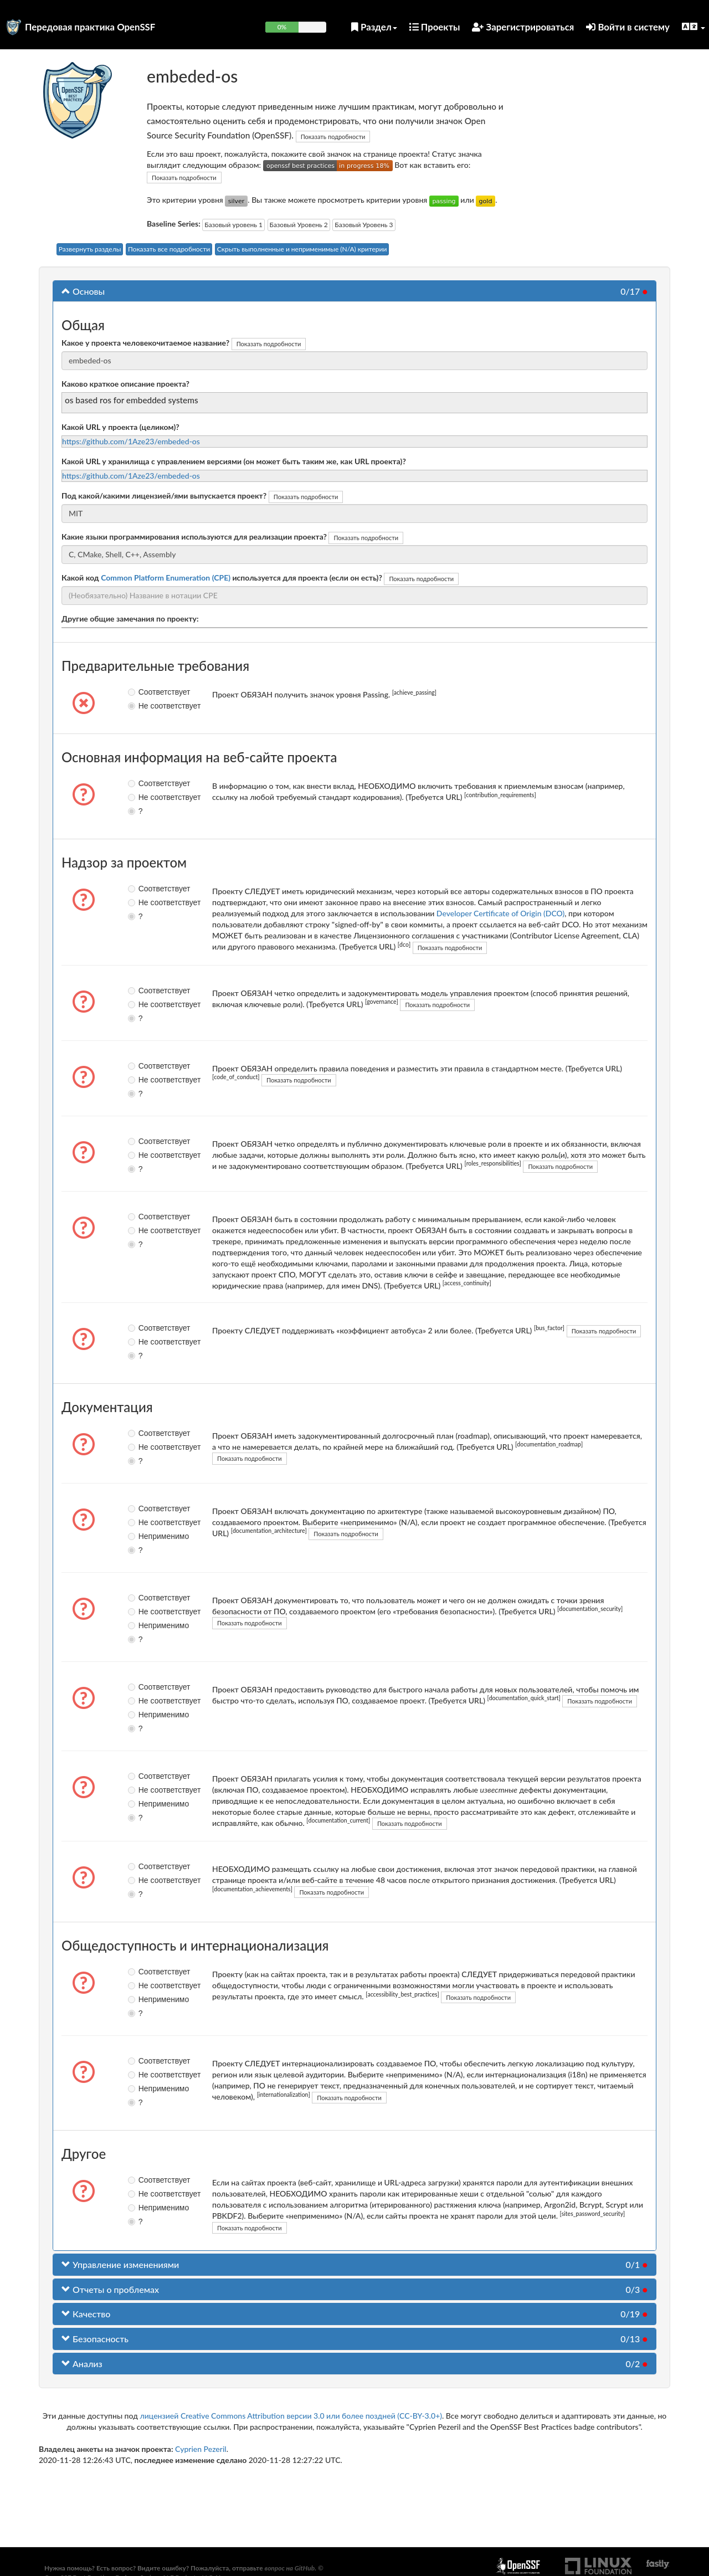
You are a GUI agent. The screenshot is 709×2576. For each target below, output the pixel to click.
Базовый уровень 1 (233, 224)
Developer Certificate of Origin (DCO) (500, 913)
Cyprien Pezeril (201, 2449)
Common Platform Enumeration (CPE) (165, 577)
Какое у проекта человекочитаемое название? (145, 342)
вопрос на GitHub (289, 2568)
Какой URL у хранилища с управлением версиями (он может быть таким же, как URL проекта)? (233, 461)
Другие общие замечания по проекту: (130, 618)
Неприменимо (141, 1536)
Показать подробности (333, 136)
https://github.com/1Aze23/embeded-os (131, 441)
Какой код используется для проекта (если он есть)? (221, 577)
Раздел (374, 27)
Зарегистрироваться (523, 27)
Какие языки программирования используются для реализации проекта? (194, 536)
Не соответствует (141, 705)
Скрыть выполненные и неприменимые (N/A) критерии (302, 249)
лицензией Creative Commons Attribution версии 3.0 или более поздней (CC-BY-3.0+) (291, 2415)
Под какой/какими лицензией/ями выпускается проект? (163, 495)
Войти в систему (628, 27)
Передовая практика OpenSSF (90, 27)
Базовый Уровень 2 (299, 224)
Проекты (434, 27)
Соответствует (141, 691)
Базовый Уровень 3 (364, 224)
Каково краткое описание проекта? (125, 383)
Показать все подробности (169, 249)
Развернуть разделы (90, 249)
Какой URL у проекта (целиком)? (120, 427)
